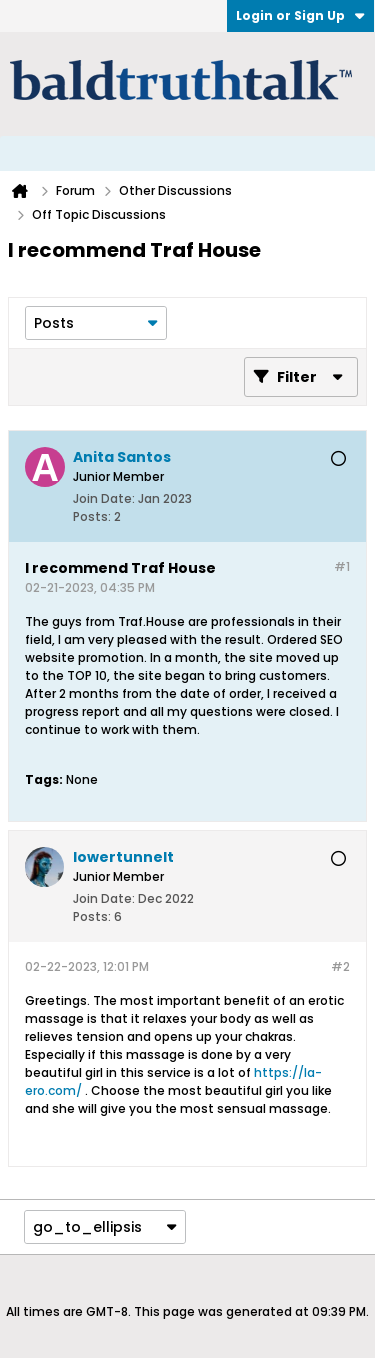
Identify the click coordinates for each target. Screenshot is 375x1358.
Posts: (92, 516)
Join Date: (104, 498)
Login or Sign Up (300, 15)
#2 (340, 966)
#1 (342, 566)
